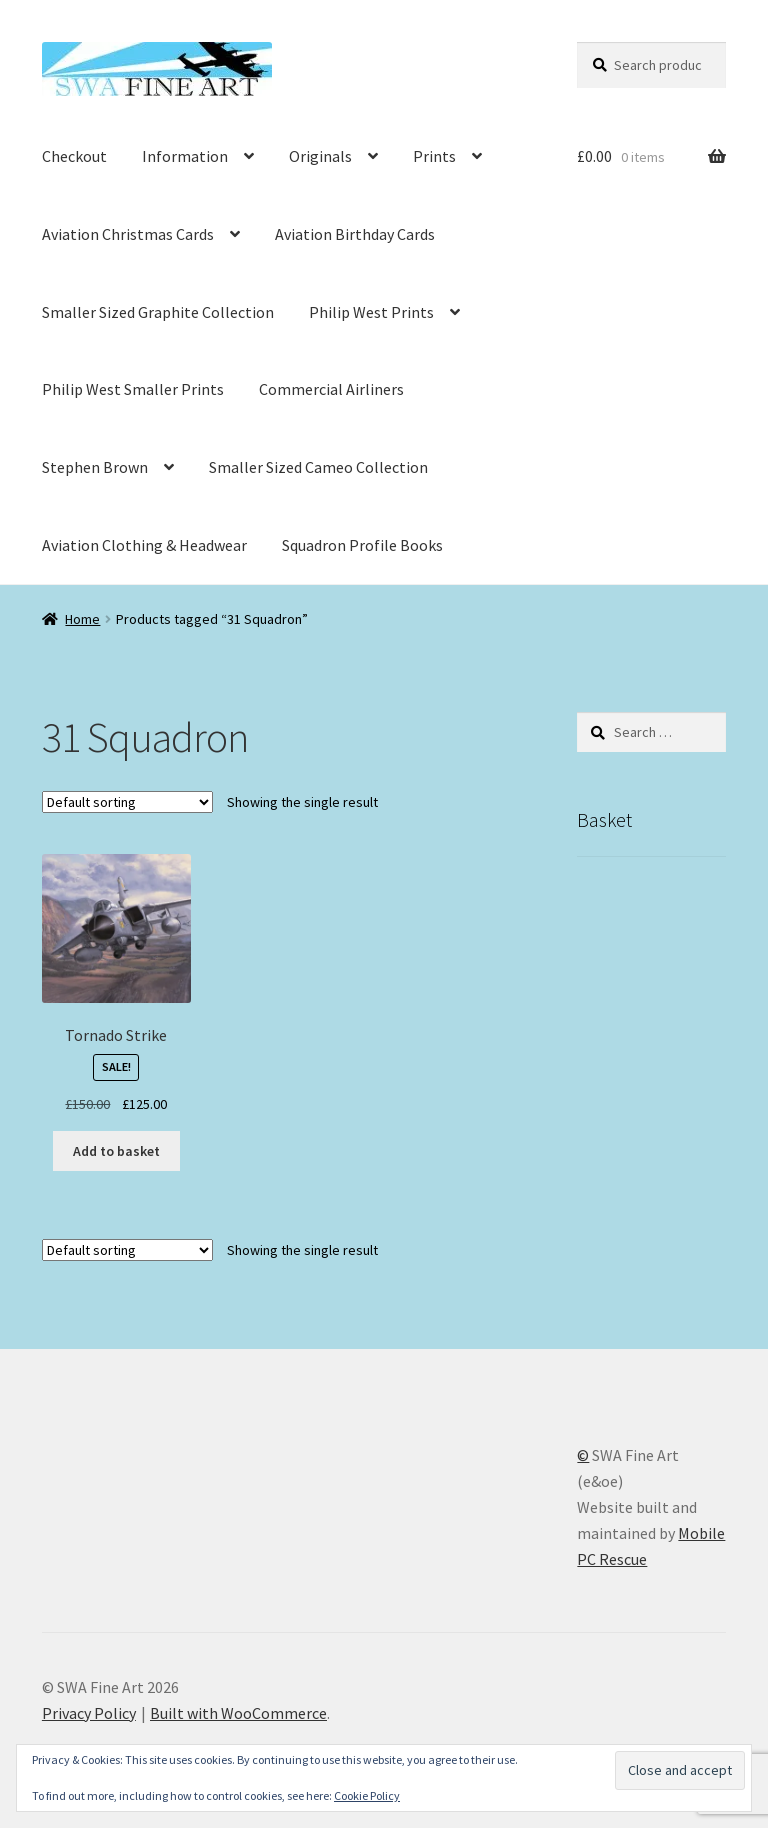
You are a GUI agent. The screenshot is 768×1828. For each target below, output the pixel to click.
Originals (320, 156)
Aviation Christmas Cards (128, 234)
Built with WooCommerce (238, 1713)
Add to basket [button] (116, 1151)
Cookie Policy (367, 1795)
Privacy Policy (89, 1713)
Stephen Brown (95, 467)
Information (185, 156)
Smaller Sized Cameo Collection (318, 467)
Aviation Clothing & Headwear (144, 545)
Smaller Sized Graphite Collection (158, 312)
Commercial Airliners (331, 389)
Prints (434, 156)
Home (82, 619)
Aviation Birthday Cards (355, 234)
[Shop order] (127, 802)
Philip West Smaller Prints (133, 389)
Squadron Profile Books (362, 545)
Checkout (74, 156)
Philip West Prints (371, 312)
